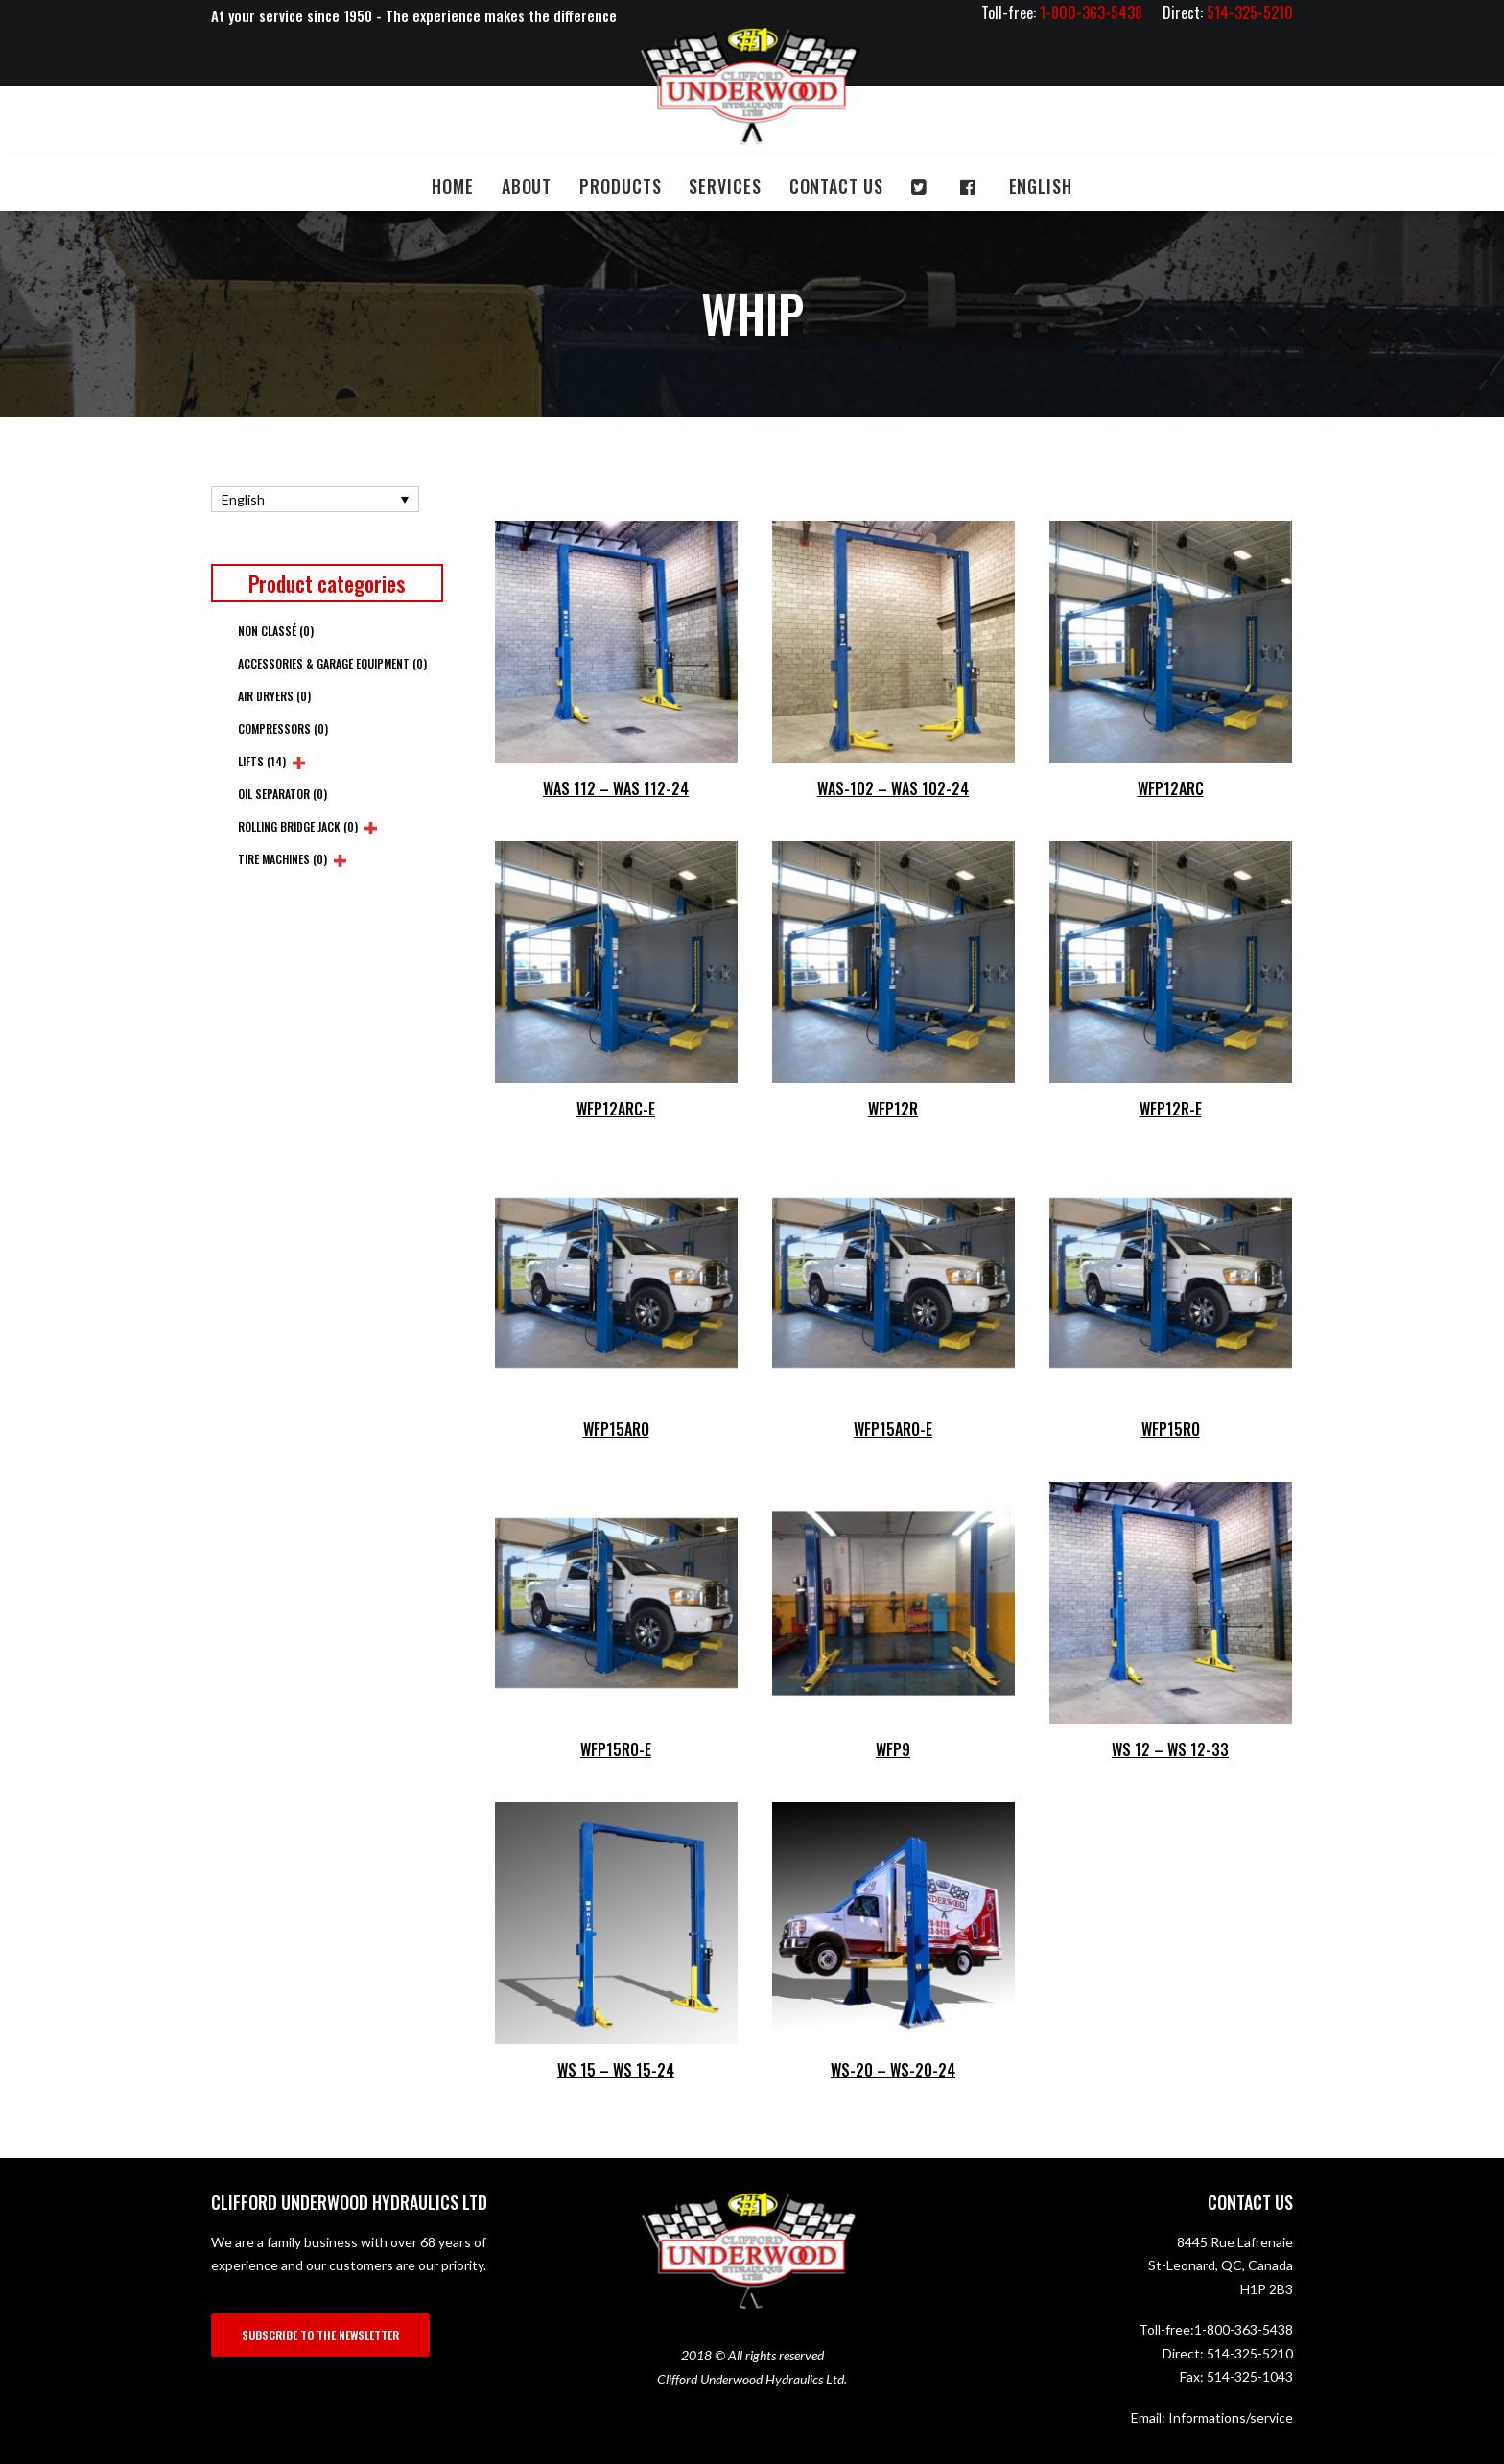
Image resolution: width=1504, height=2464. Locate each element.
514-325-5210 (1250, 2353)
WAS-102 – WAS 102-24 (893, 788)
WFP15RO (1170, 1429)
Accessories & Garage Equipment (332, 663)
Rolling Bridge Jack (298, 826)
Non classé (276, 630)
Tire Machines (282, 859)
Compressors (283, 728)
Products (620, 186)
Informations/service (1230, 2417)
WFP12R (893, 1108)
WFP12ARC (1171, 788)
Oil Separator (282, 794)
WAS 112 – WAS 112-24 (616, 788)
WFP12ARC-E (615, 1108)
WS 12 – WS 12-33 (1170, 1749)
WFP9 (893, 1749)
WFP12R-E (1171, 1108)
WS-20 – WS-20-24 (893, 2069)
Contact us (836, 186)
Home (453, 186)
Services (725, 186)
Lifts (262, 761)
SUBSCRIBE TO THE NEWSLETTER (320, 2335)
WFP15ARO (616, 1429)
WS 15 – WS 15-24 (615, 2069)
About (527, 186)
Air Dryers (274, 696)
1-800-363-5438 (1243, 2329)
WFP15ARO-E (893, 1429)
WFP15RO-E (615, 1749)
